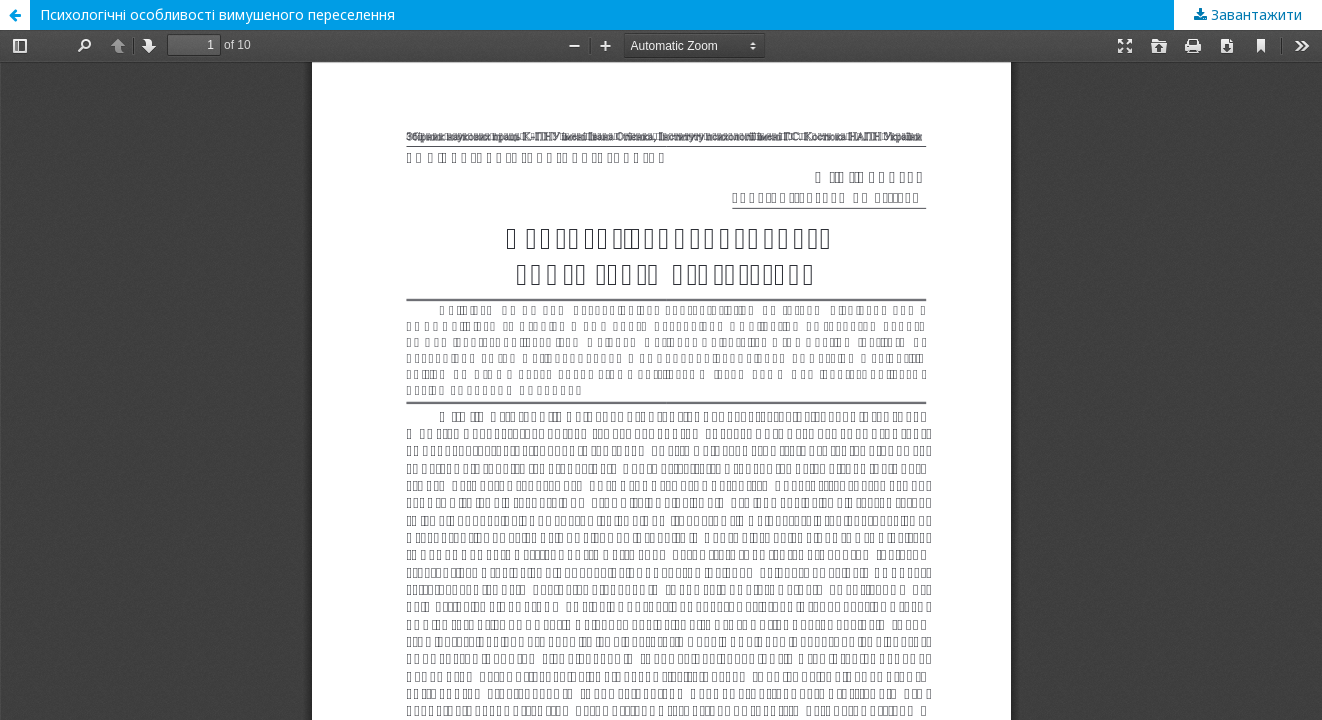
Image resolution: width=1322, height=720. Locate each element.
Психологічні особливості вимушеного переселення (217, 14)
